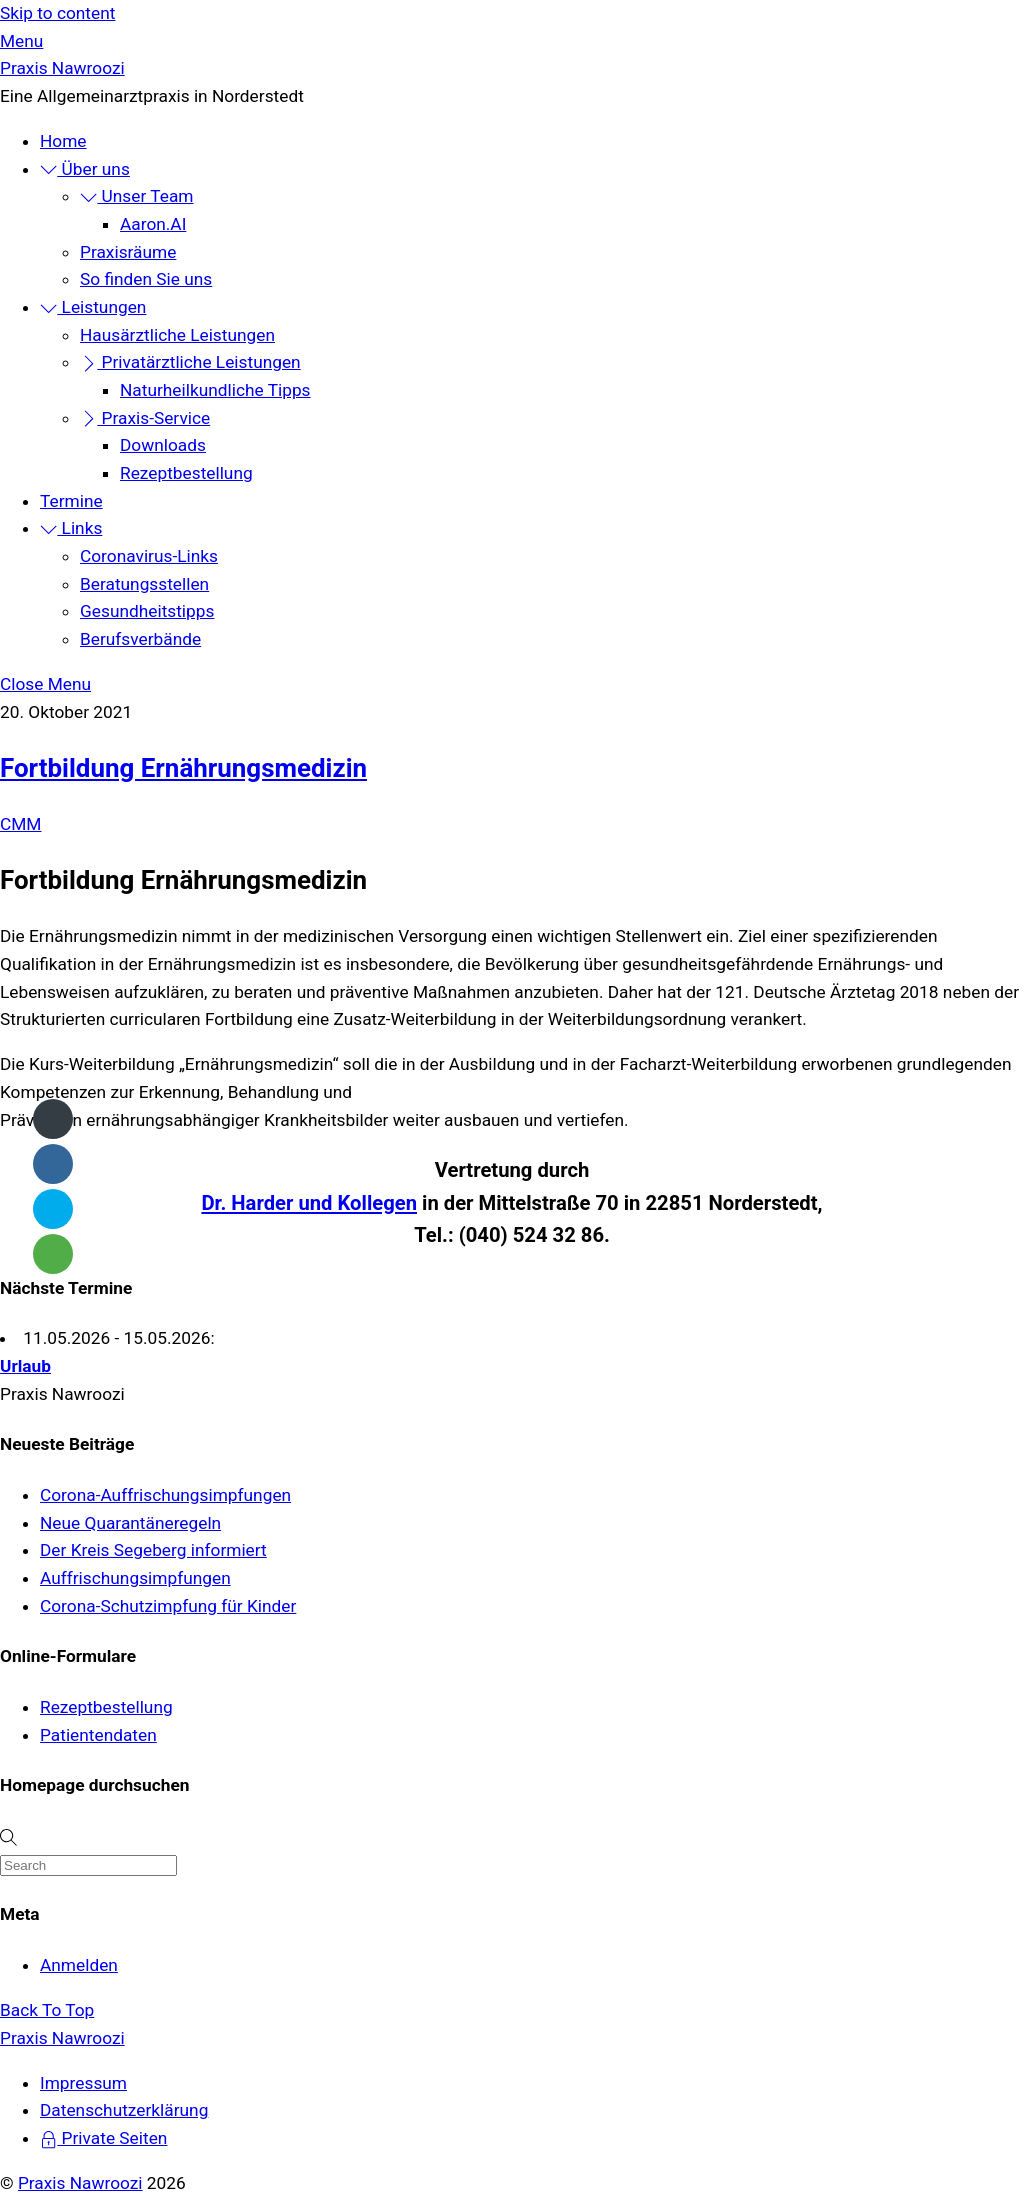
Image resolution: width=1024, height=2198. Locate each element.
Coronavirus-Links (149, 556)
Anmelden (79, 1965)
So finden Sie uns (146, 279)
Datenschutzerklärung (124, 2110)
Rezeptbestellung (186, 473)
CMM (20, 824)
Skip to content (57, 13)
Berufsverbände (140, 639)
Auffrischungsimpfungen (135, 1578)
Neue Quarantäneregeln (130, 1523)
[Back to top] (47, 2010)
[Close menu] (45, 684)
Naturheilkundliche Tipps (215, 390)
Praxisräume (128, 252)
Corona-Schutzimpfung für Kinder (168, 1606)
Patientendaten (98, 1735)
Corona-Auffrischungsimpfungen (165, 1495)
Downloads (163, 445)
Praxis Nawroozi (80, 2183)
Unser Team (137, 196)
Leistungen (93, 307)
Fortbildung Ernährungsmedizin (183, 768)
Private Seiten (103, 2138)
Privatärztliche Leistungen (190, 362)
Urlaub (25, 1366)
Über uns (85, 169)
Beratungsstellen (144, 584)
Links (71, 528)
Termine (71, 501)
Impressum (83, 2083)
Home (63, 141)
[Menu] (21, 41)
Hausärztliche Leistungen (177, 335)
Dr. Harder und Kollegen (309, 1203)
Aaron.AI (153, 224)
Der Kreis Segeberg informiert (153, 1550)
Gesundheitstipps (147, 611)
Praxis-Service (145, 418)
